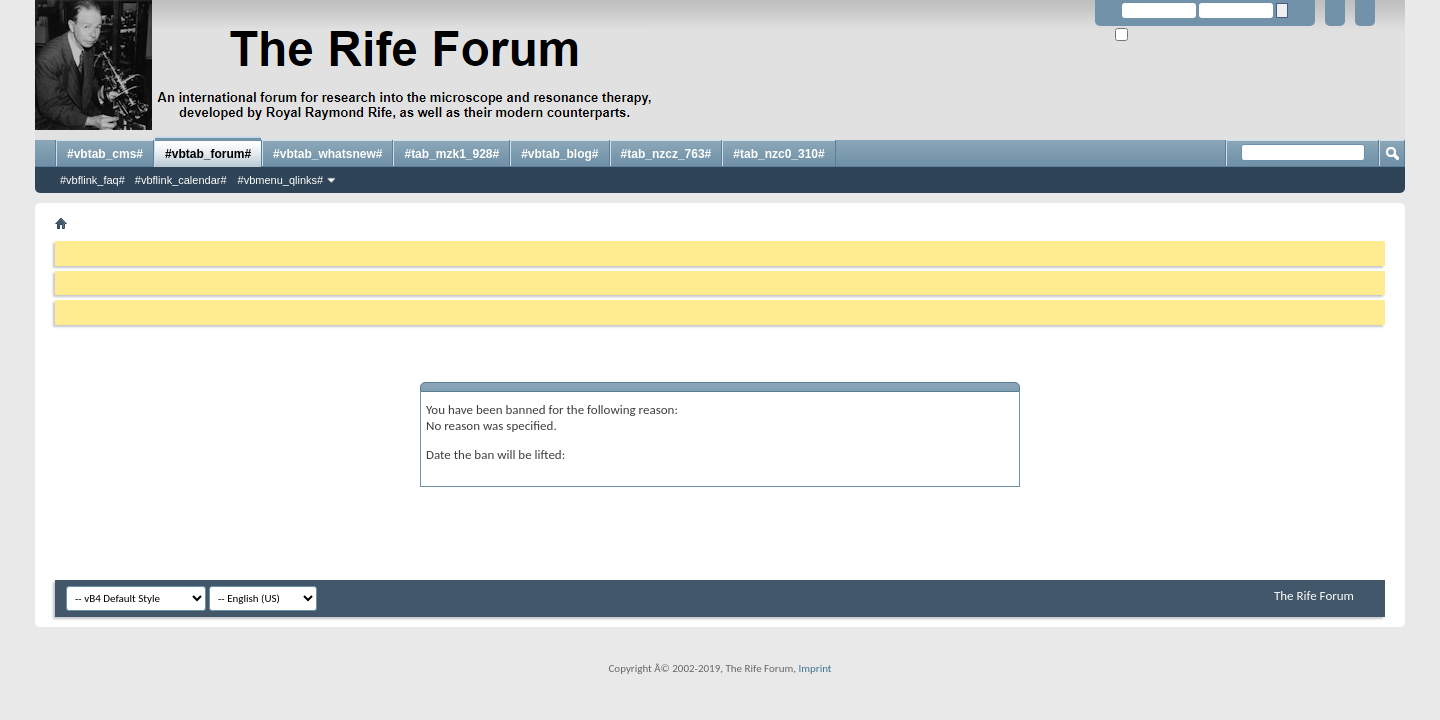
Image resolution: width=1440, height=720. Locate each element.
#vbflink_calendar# (181, 180)
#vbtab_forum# (208, 154)
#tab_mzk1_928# (451, 154)
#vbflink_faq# (92, 180)
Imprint (814, 668)
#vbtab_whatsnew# (327, 154)
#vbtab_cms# (105, 154)
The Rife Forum (1314, 595)
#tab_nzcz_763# (666, 154)
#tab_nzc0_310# (778, 154)
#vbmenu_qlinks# (281, 180)
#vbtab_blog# (559, 154)
